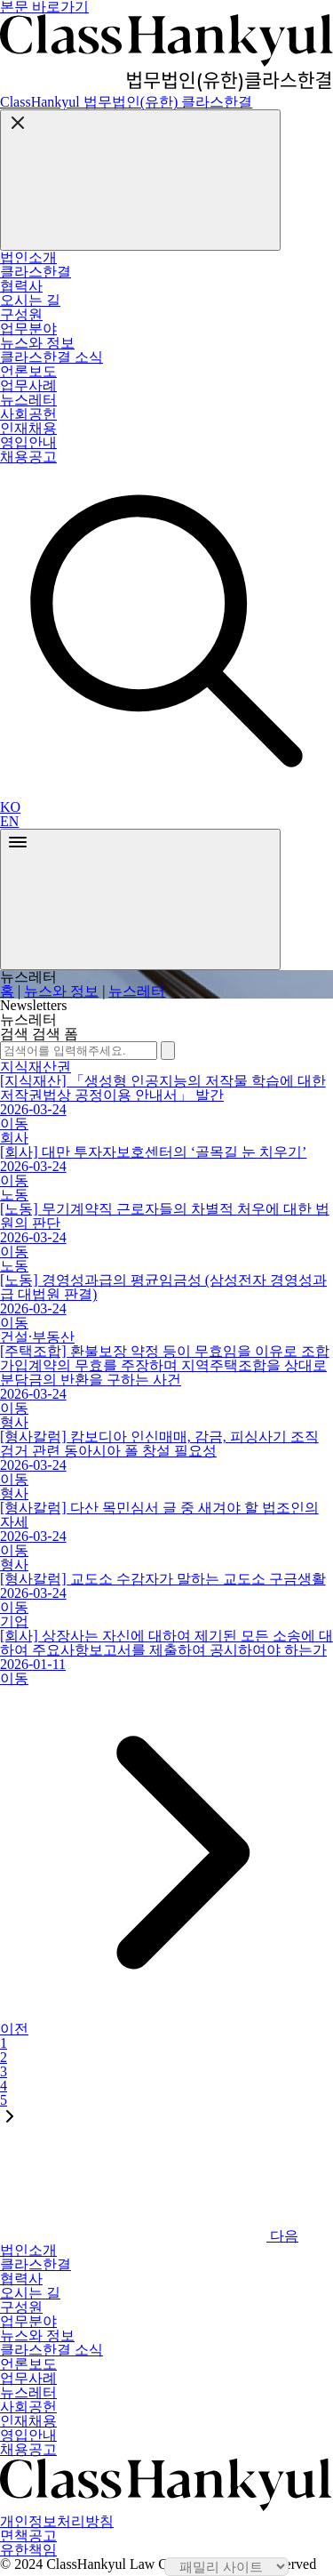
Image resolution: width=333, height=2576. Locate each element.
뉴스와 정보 (61, 991)
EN (9, 821)
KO (10, 807)
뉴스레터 (136, 991)
